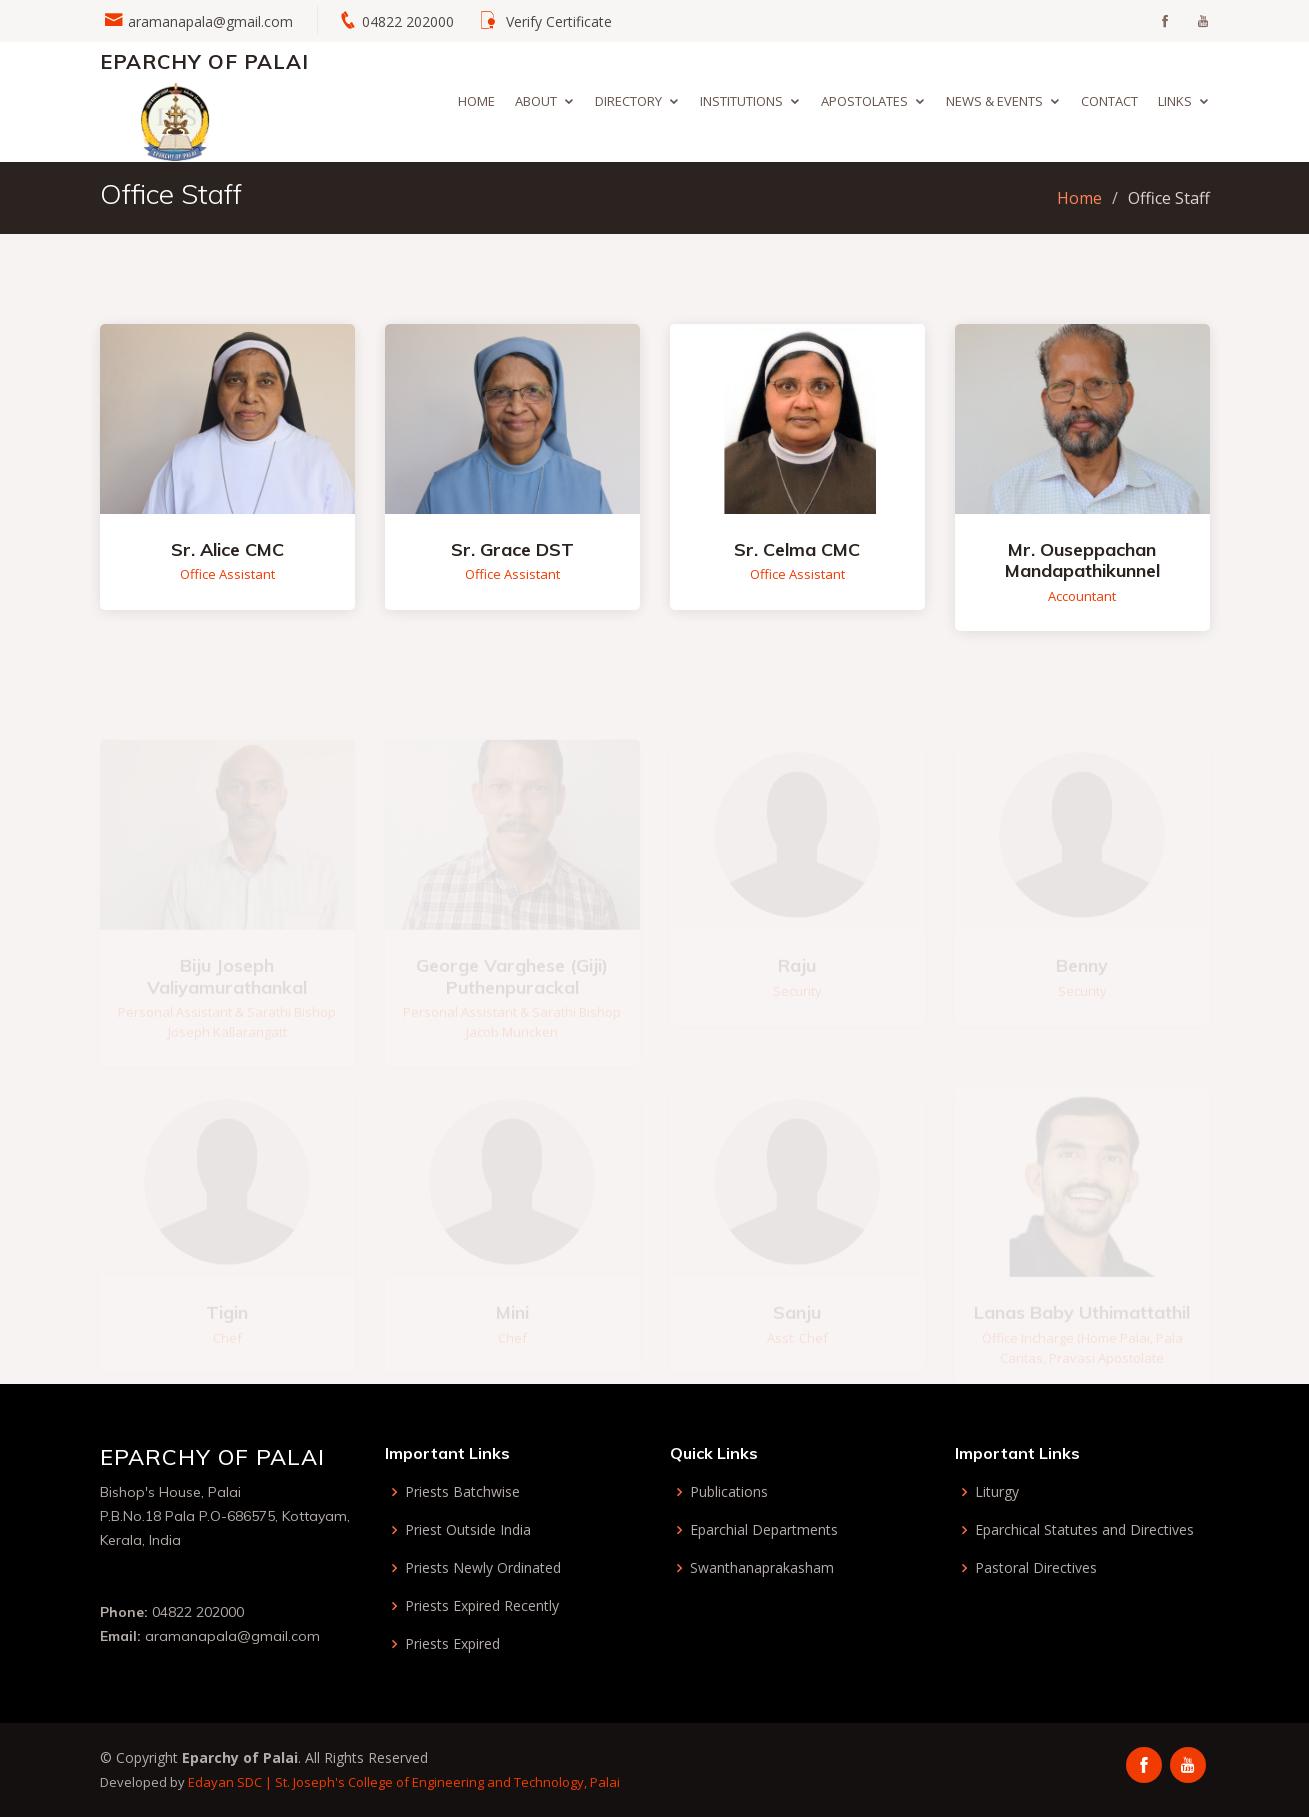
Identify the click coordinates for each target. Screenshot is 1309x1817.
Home (476, 101)
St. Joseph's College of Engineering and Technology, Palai (447, 1782)
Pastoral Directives (1036, 1568)
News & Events (994, 101)
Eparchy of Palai (204, 61)
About (536, 101)
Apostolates (864, 101)
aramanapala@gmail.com (210, 21)
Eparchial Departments (764, 1530)
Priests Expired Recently (482, 1606)
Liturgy (997, 1492)
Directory (628, 101)
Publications (729, 1492)
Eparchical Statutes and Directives (1084, 1530)
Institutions (741, 101)
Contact (1109, 101)
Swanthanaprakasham (762, 1568)
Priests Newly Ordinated (483, 1568)
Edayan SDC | (231, 1782)
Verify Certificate (559, 21)
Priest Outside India (468, 1530)
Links (1175, 101)
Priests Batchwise (462, 1492)
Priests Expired (452, 1644)
